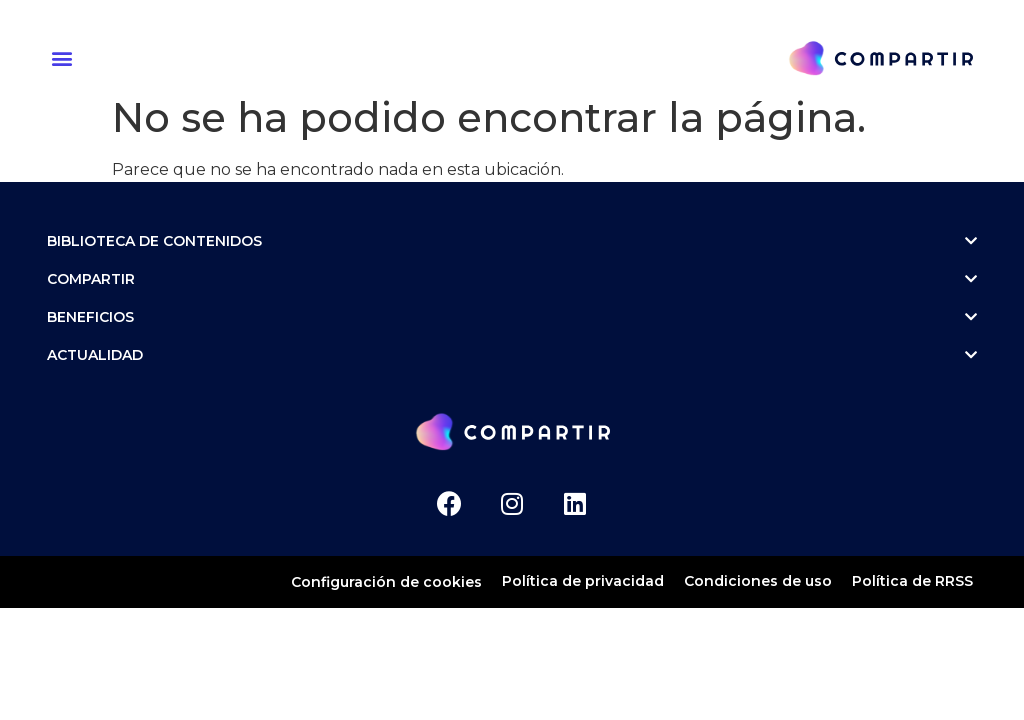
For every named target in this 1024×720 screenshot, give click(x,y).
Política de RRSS (912, 581)
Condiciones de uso (758, 581)
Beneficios (512, 317)
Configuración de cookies (386, 582)
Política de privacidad (583, 581)
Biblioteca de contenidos (512, 241)
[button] (65, 58)
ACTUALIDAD (512, 355)
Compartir (512, 279)
